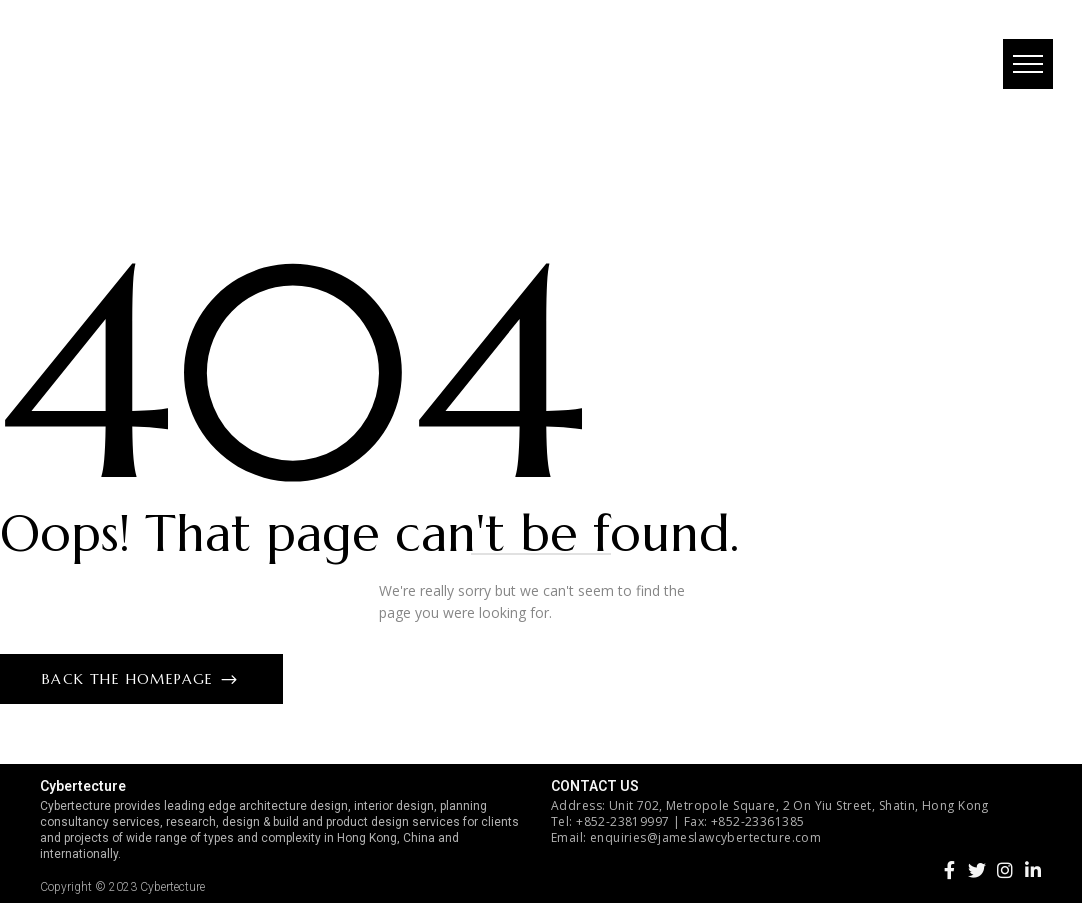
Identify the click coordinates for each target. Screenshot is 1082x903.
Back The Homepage (130, 679)
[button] (1027, 65)
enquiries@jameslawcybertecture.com (705, 837)
